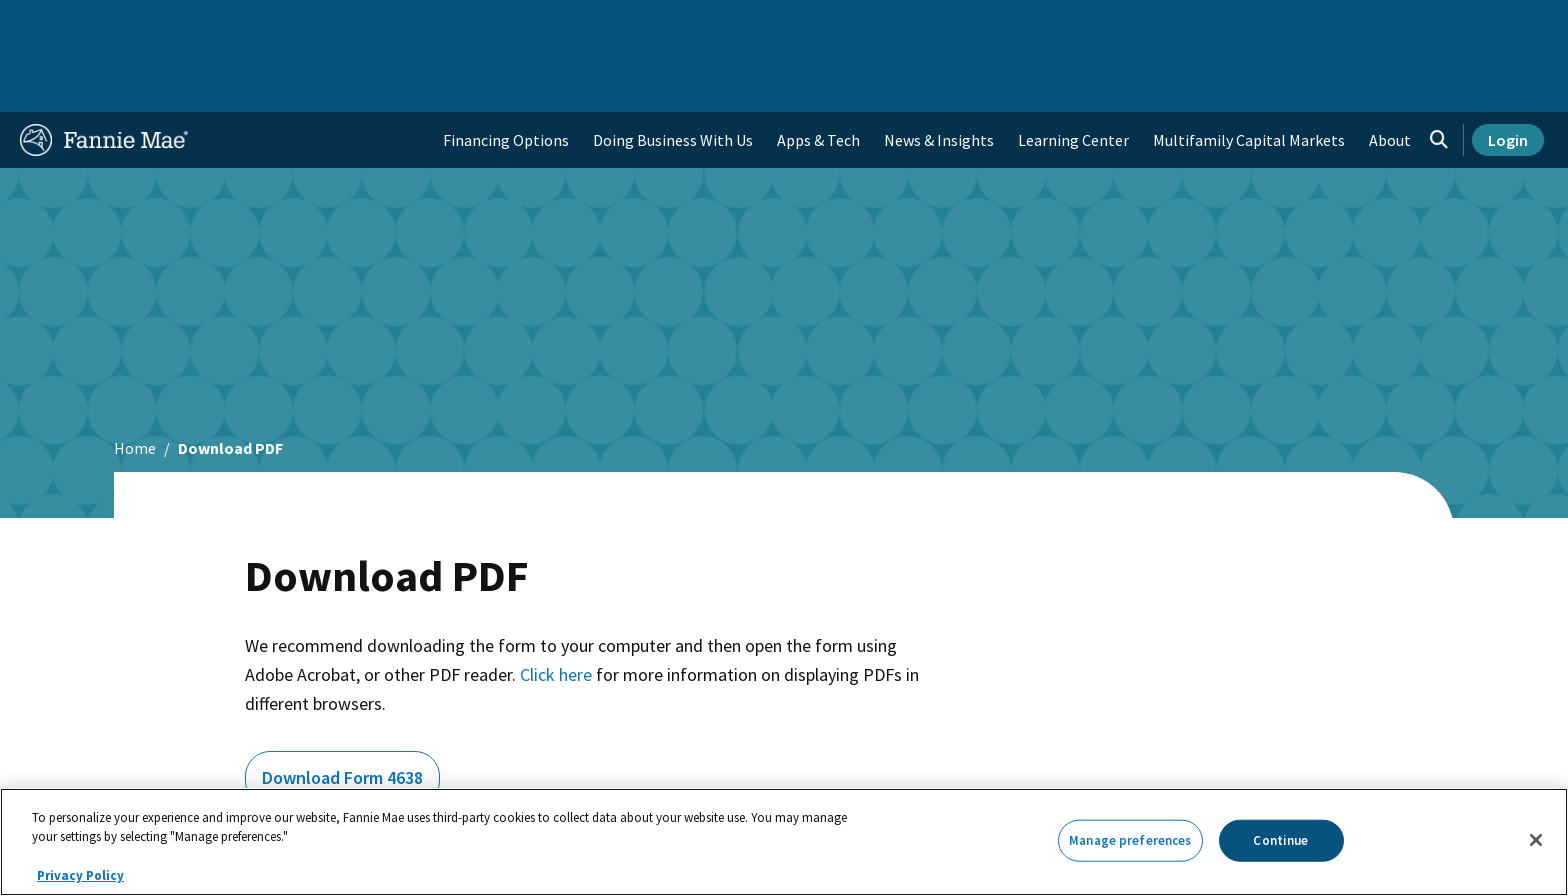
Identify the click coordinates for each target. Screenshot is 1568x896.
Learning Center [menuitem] (1073, 76)
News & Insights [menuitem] (939, 76)
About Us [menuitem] (1081, 24)
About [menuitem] (1390, 76)
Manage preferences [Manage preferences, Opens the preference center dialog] (1130, 840)
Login (1508, 76)
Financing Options (506, 76)
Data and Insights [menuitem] (1196, 24)
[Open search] (1439, 76)
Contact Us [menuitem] (1494, 24)
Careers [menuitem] (1406, 24)
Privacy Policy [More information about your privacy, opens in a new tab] (80, 875)
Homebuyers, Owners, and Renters (697, 24)
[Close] (1536, 840)
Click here (556, 610)
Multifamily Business (350, 24)
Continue (1280, 840)
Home (53, 24)
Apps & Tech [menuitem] (818, 76)
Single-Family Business (176, 24)
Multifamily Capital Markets (1249, 76)
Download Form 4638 (342, 713)
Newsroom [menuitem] (1318, 24)
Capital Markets (500, 24)
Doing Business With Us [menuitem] (673, 76)
